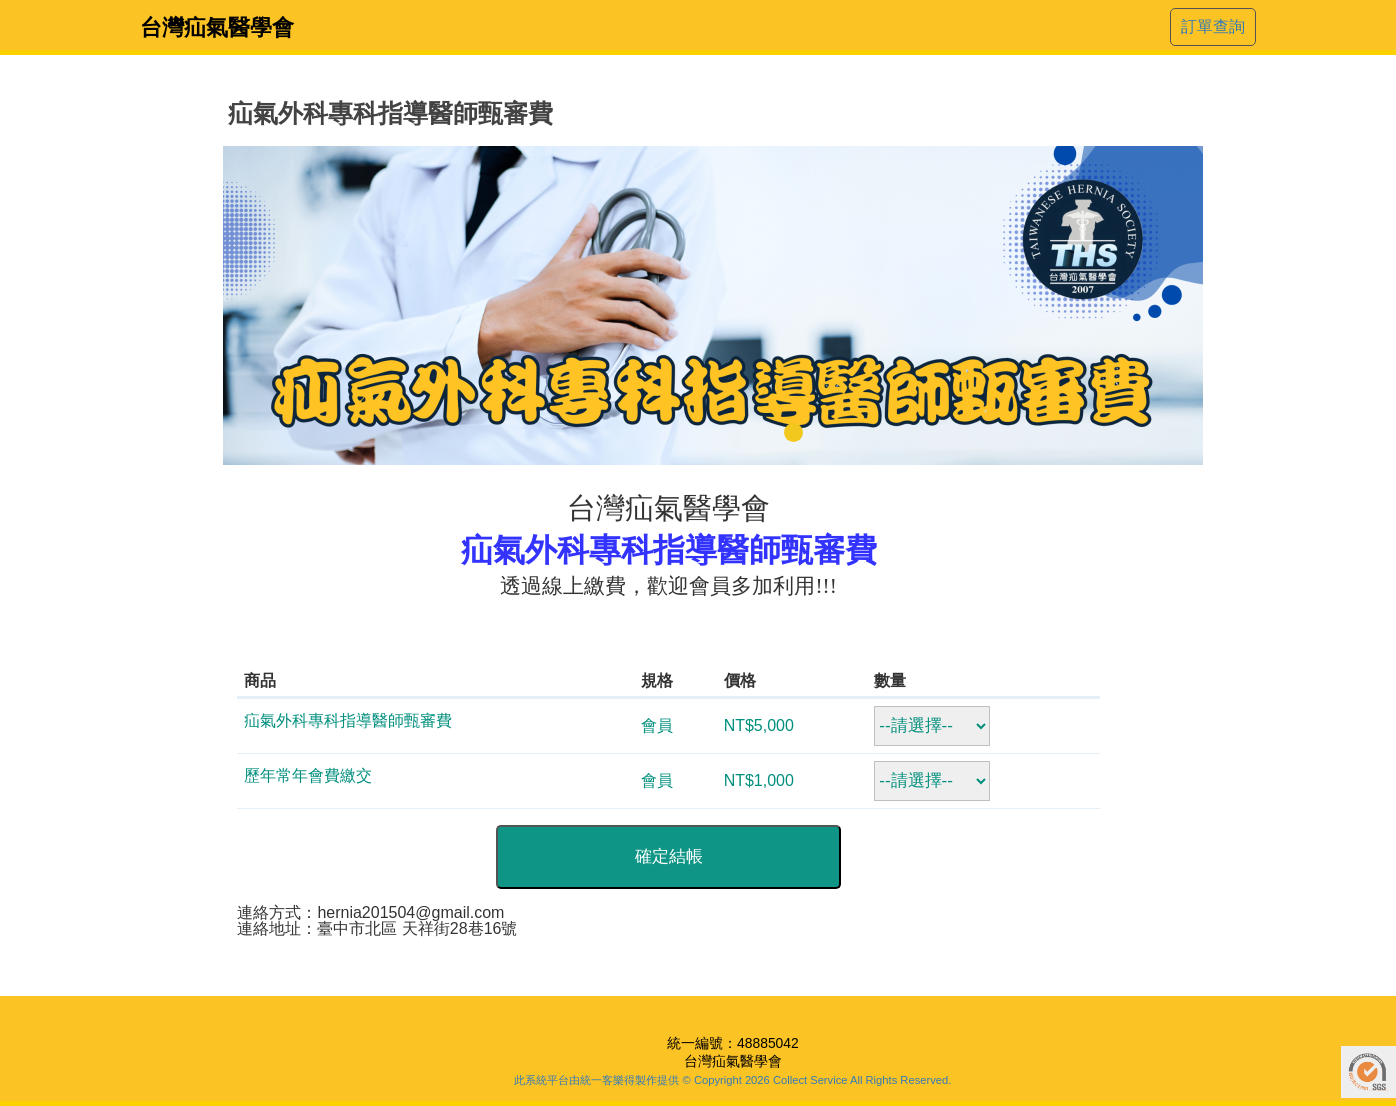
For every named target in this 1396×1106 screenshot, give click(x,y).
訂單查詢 (1213, 26)
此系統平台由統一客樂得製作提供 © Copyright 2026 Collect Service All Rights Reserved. (732, 1080)
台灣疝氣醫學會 (217, 27)
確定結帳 (669, 856)
